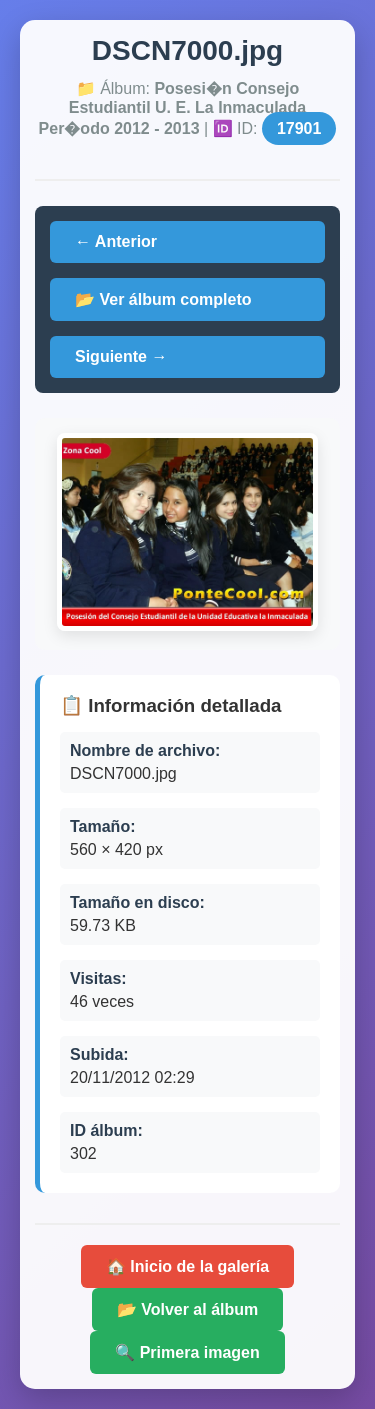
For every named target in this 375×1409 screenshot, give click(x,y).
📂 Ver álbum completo (163, 299)
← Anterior (116, 241)
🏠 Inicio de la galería (187, 1266)
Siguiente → (121, 356)
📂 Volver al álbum (188, 1309)
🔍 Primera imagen (187, 1352)
